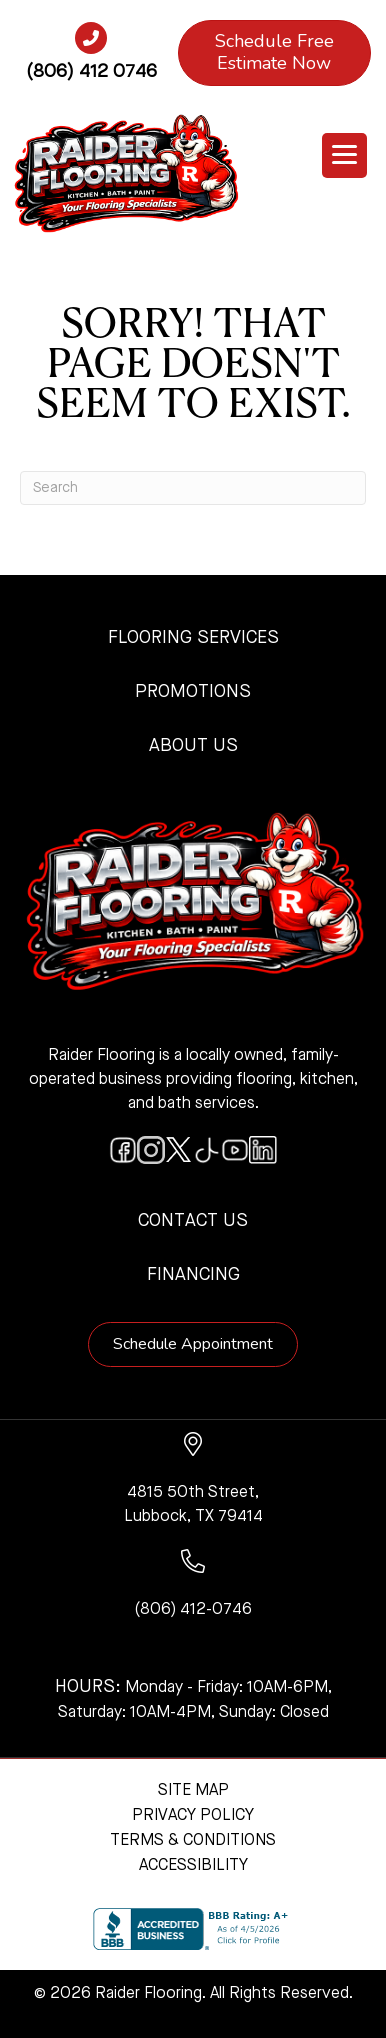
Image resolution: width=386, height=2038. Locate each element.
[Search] (193, 488)
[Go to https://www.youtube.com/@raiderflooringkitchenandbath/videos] (235, 1150)
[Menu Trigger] (344, 155)
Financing (193, 1275)
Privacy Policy (193, 1816)
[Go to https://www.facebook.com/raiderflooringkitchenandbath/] (123, 1150)
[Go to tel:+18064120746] (91, 59)
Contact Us (193, 1221)
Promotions (193, 692)
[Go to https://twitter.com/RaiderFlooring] (179, 1150)
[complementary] (145, 1928)
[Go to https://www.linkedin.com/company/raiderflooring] (263, 1150)
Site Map (193, 1791)
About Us (193, 746)
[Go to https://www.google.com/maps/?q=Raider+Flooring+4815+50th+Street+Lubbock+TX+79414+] (193, 1480)
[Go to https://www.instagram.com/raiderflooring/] (151, 1150)
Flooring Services (193, 638)
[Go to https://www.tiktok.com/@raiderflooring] (207, 1150)
